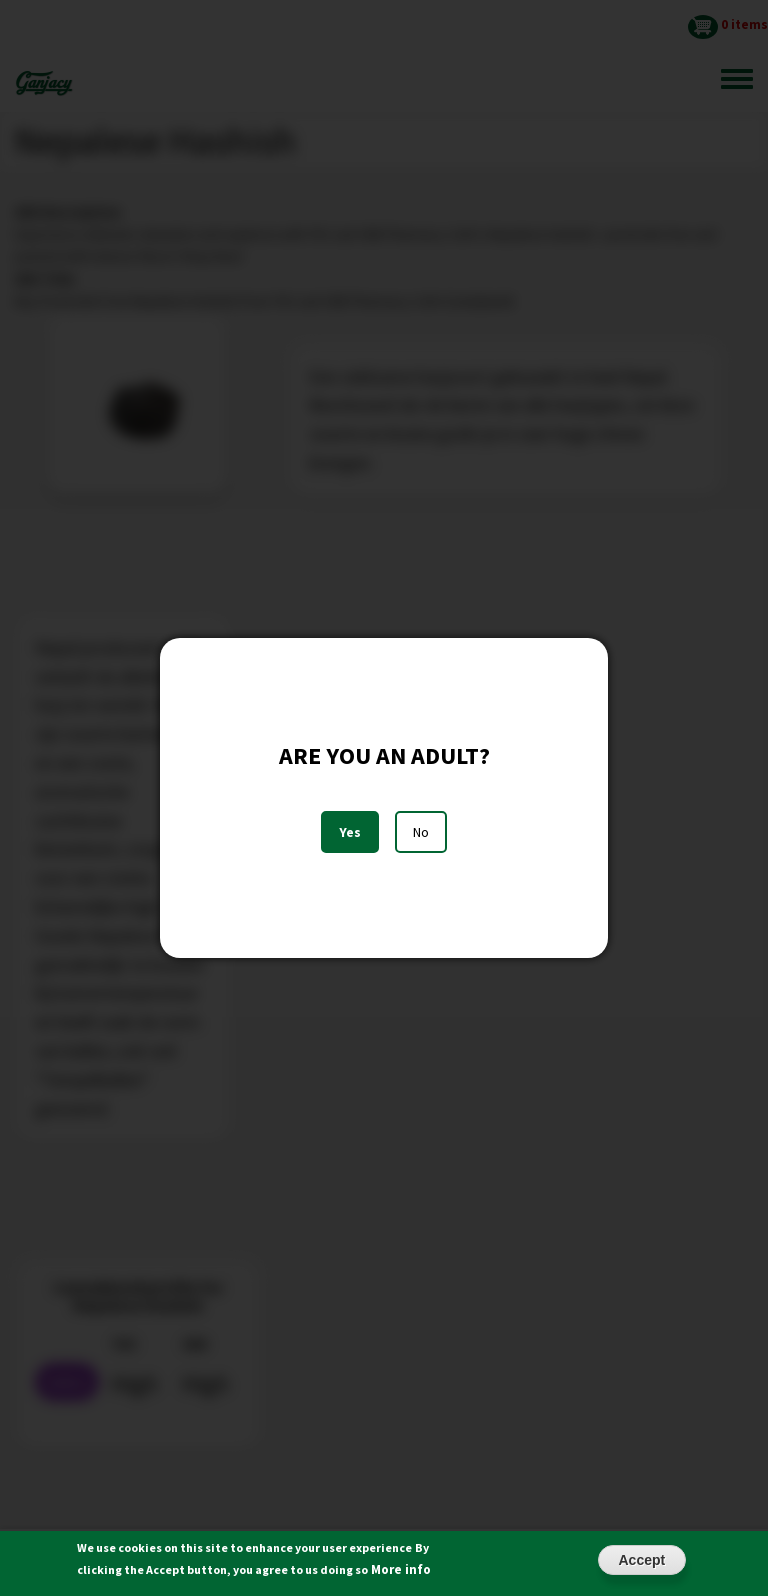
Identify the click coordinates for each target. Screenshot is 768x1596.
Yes (350, 832)
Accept (642, 1564)
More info (401, 1574)
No (421, 832)
